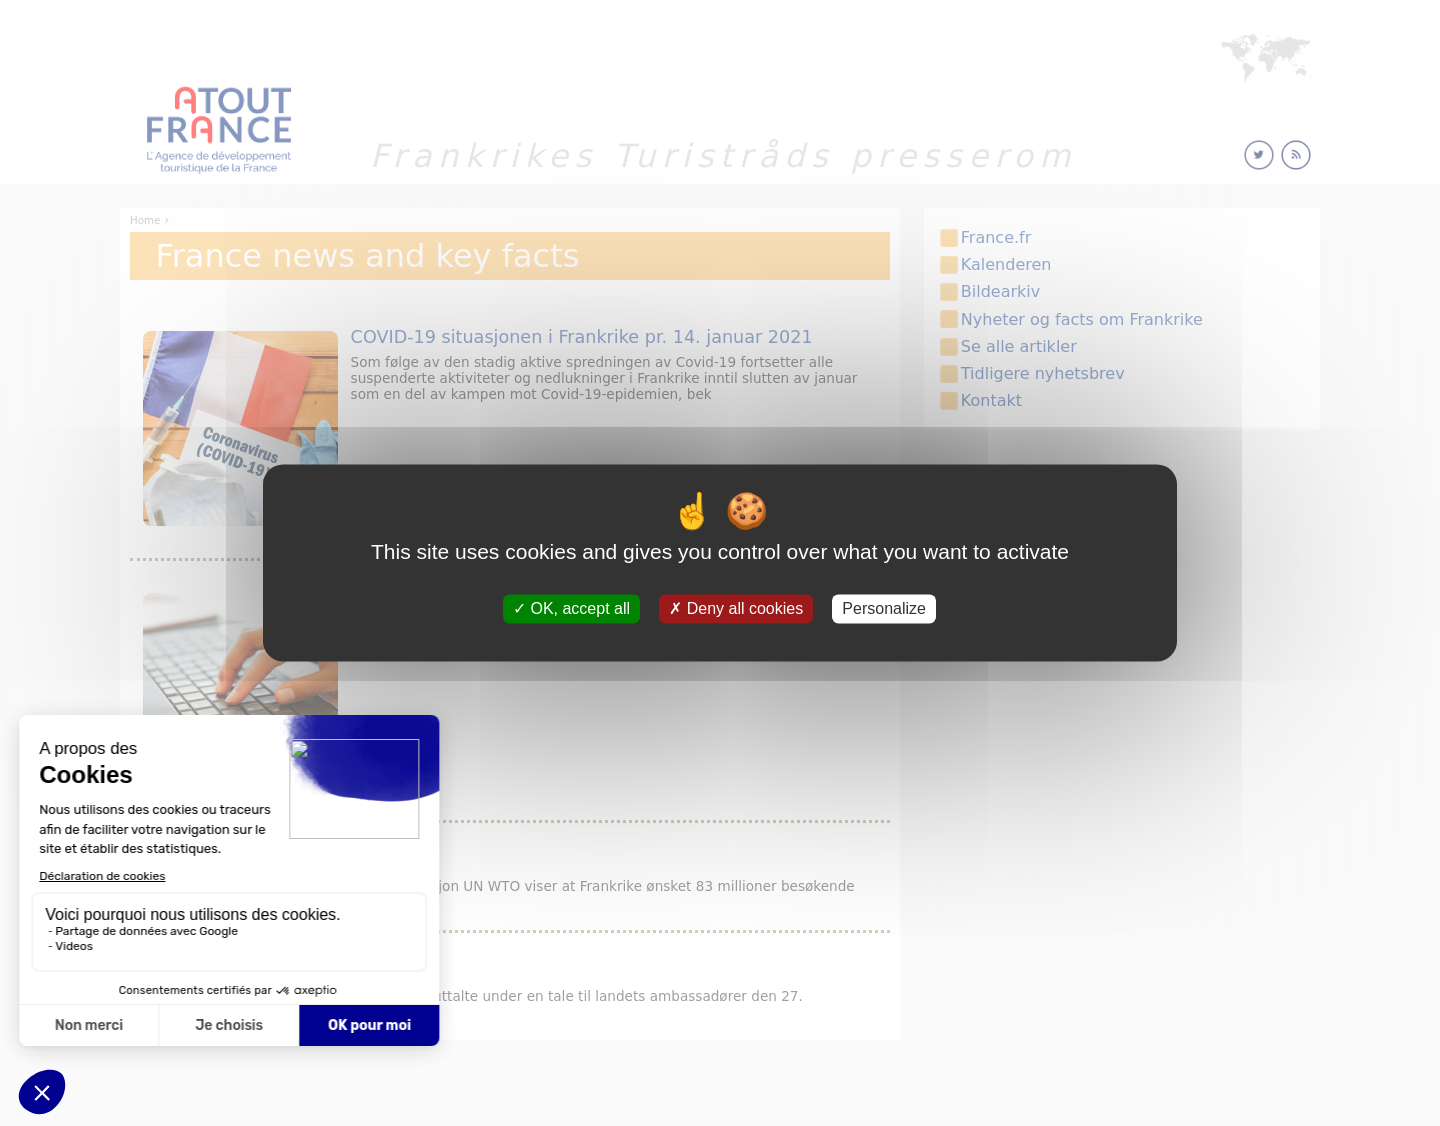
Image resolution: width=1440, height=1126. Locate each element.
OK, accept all (571, 608)
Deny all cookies (736, 608)
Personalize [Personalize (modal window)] (884, 608)
